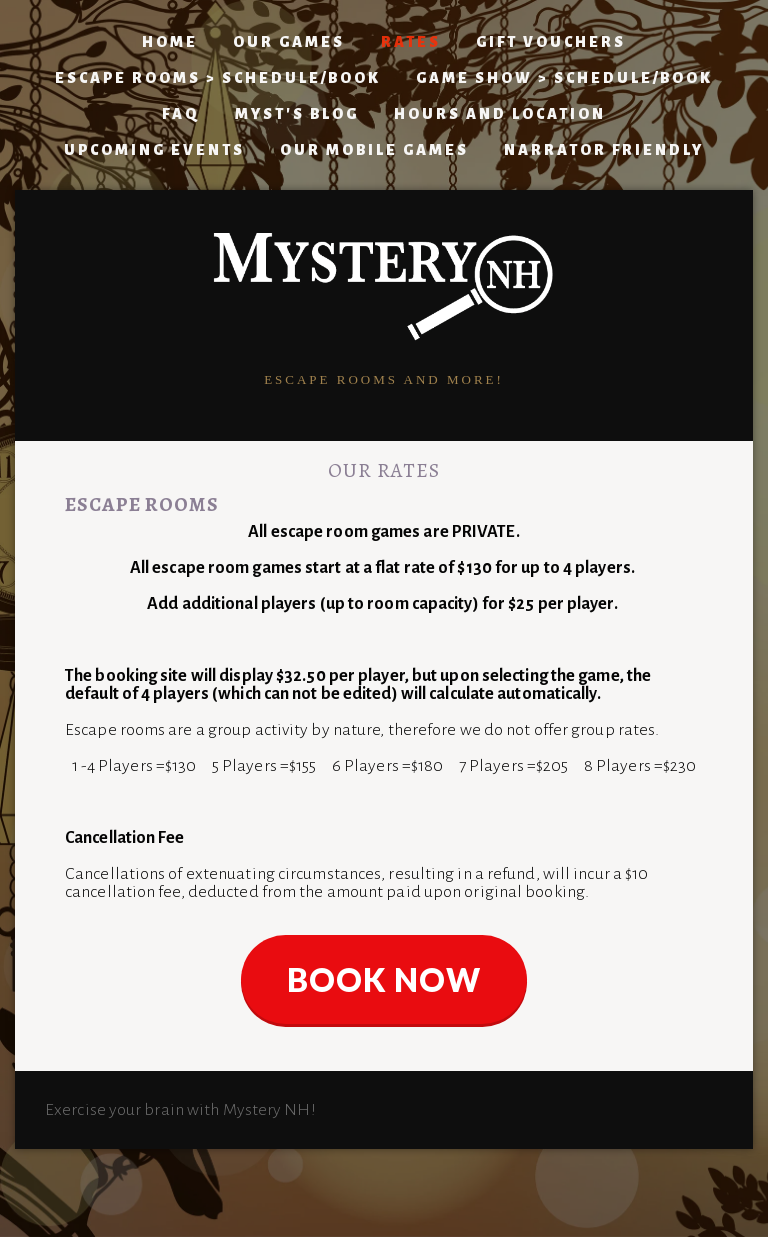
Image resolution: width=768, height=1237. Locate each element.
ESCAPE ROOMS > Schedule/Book (218, 78)
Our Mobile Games (374, 150)
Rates (411, 42)
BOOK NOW (384, 979)
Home (170, 42)
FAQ (180, 114)
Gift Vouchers (551, 42)
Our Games (289, 42)
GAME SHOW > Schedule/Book (564, 78)
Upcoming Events (154, 150)
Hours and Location (500, 114)
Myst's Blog (297, 114)
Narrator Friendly (604, 150)
